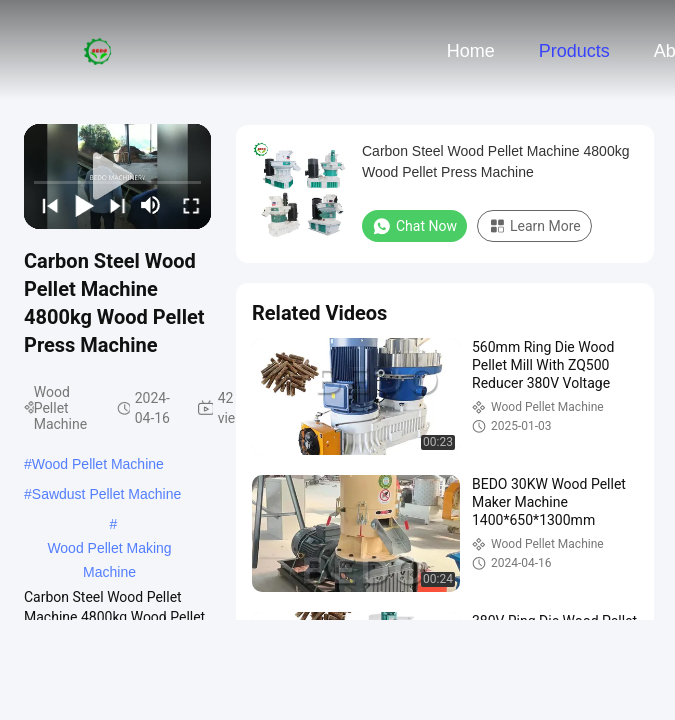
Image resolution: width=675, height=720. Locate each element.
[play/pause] (81, 205)
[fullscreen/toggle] (188, 205)
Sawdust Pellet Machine (106, 494)
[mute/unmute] (151, 205)
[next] (115, 205)
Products (574, 51)
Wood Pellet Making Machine (109, 550)
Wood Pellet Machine (98, 464)
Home (471, 51)
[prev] (47, 205)
